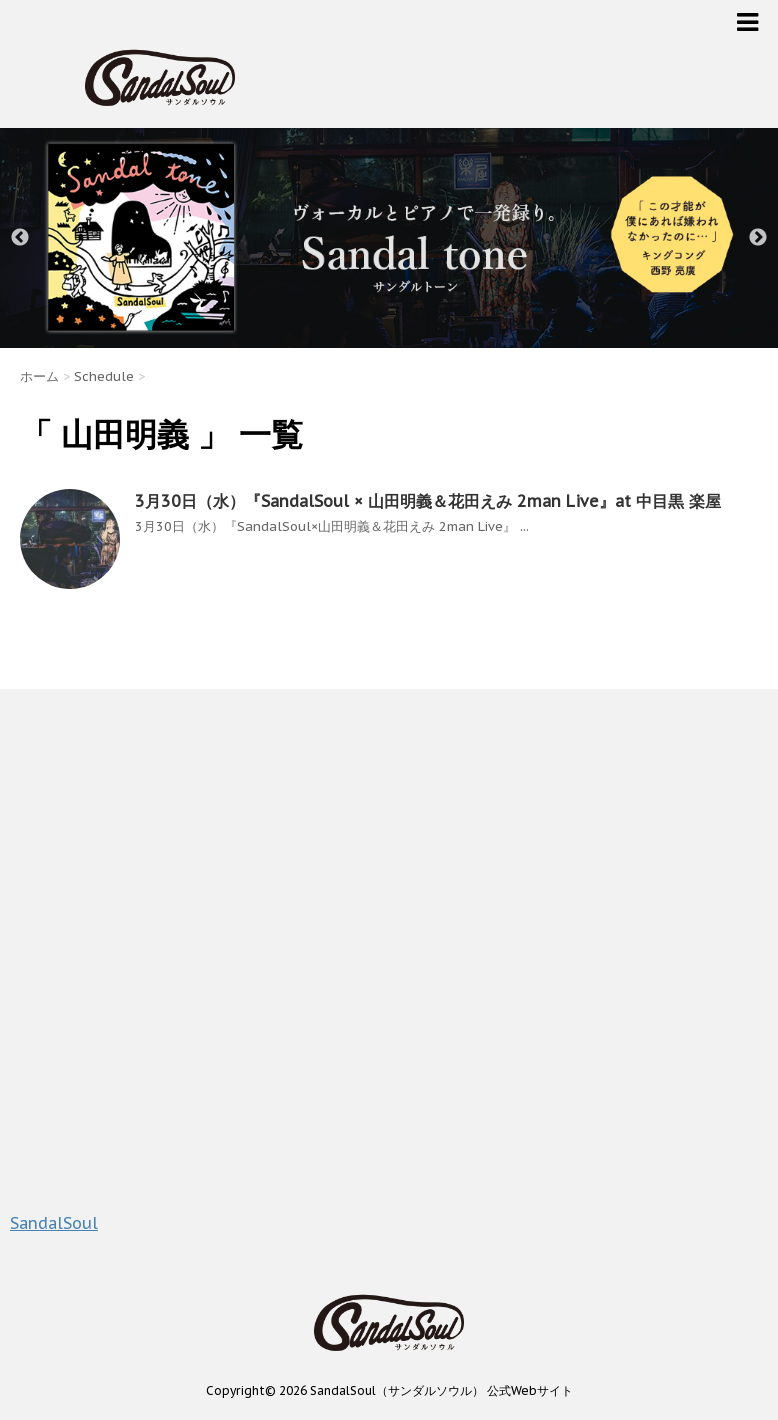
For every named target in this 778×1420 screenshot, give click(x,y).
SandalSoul (54, 1223)
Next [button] (758, 238)
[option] (389, 238)
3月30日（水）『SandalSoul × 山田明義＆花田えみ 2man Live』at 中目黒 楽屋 (428, 501)
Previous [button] (20, 238)
